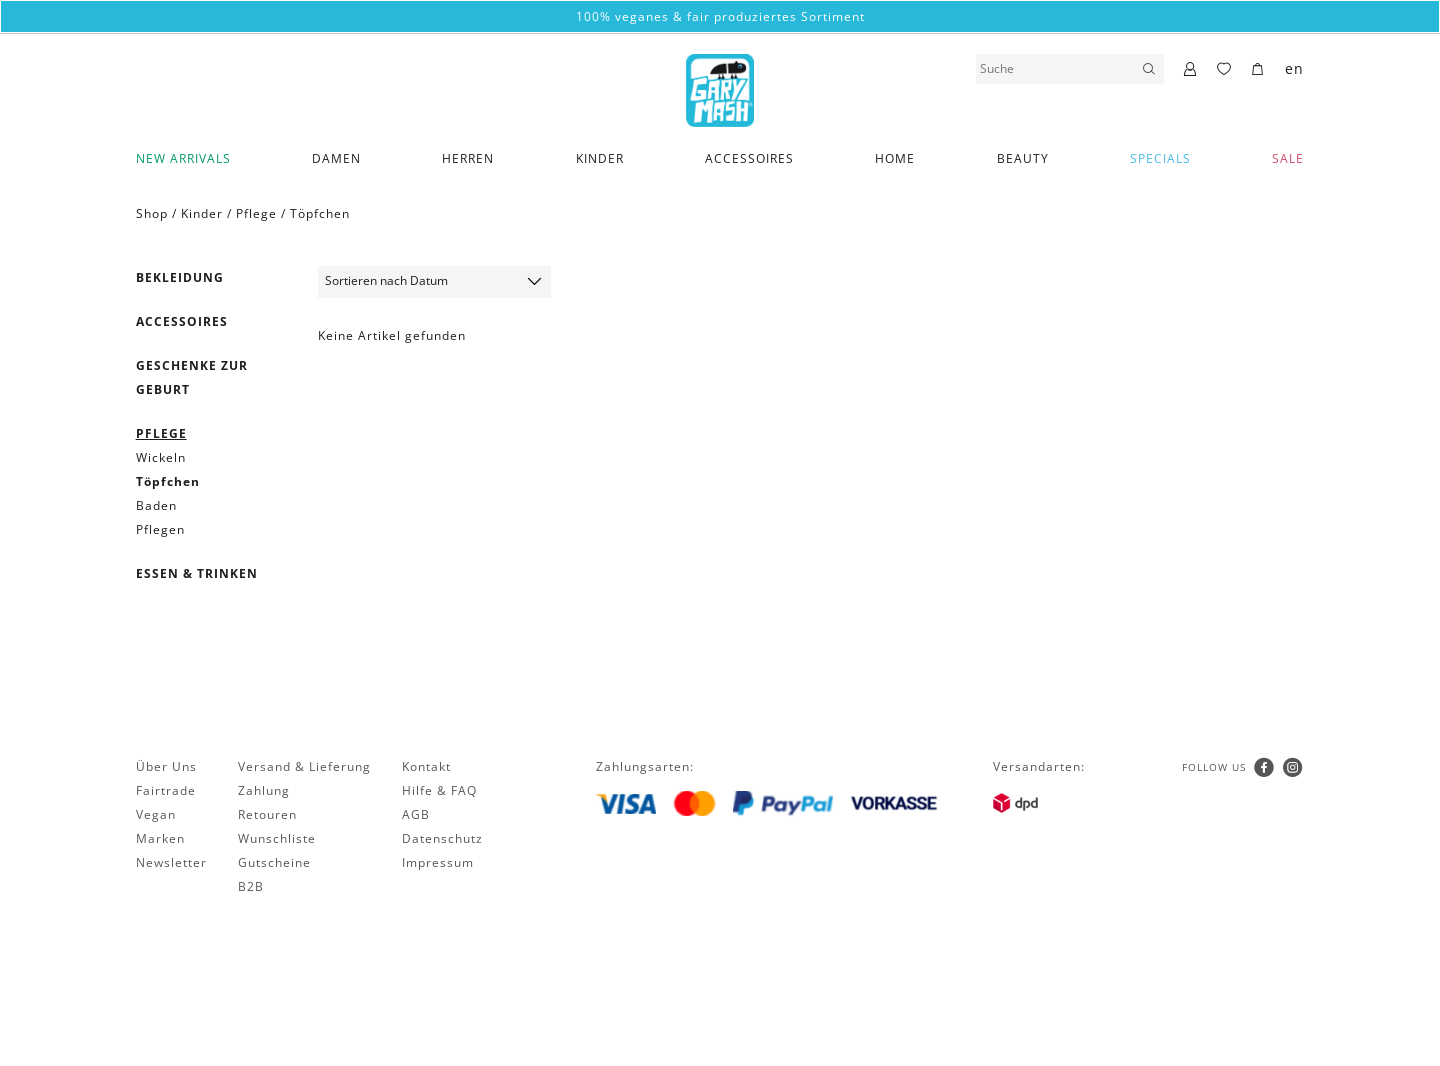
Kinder (600, 158)
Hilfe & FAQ (439, 790)
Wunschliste (277, 838)
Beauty (1023, 158)
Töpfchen (320, 213)
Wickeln (161, 457)
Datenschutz (442, 838)
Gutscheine (274, 862)
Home (895, 158)
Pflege (256, 213)
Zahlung (264, 790)
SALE (1288, 158)
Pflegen (160, 529)
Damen (336, 158)
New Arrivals (183, 158)
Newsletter (171, 862)
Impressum (438, 862)
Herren (468, 158)
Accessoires (749, 158)
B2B (251, 886)
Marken (160, 838)
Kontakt (426, 766)
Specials (1160, 158)
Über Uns (166, 766)
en (1294, 68)
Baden (156, 505)
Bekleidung (180, 277)
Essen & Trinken (197, 573)
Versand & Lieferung (304, 766)
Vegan (156, 814)
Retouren (267, 814)
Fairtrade (166, 790)
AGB (416, 814)
